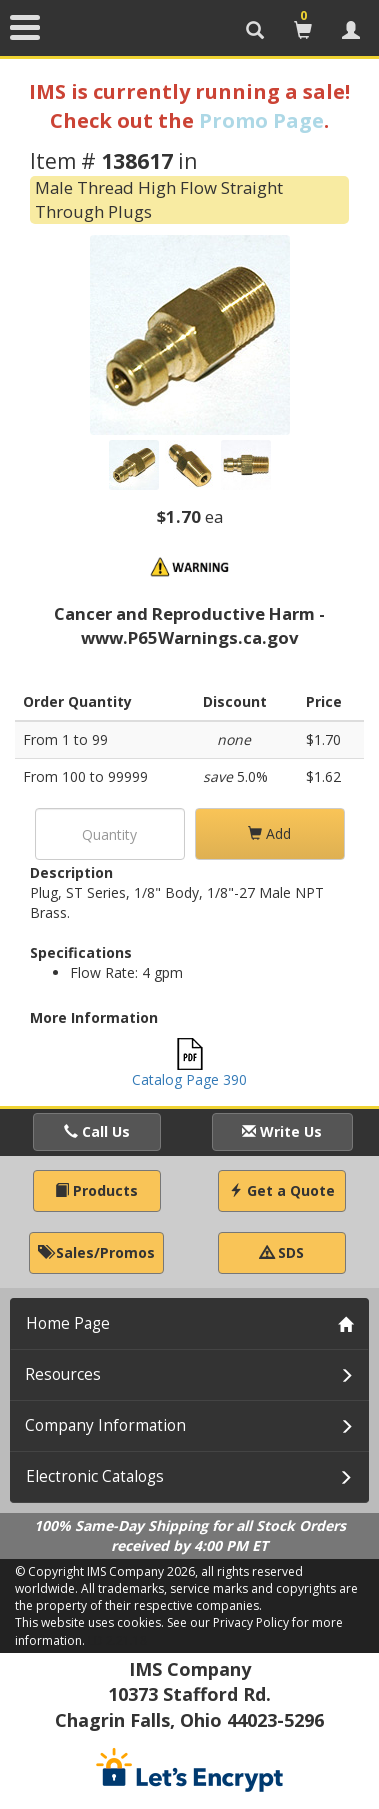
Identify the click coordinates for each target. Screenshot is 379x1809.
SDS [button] (282, 1252)
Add (269, 833)
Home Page (68, 1323)
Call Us (97, 1131)
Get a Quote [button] (282, 1190)
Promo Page (261, 120)
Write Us (282, 1131)
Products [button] (96, 1190)
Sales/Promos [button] (96, 1252)
